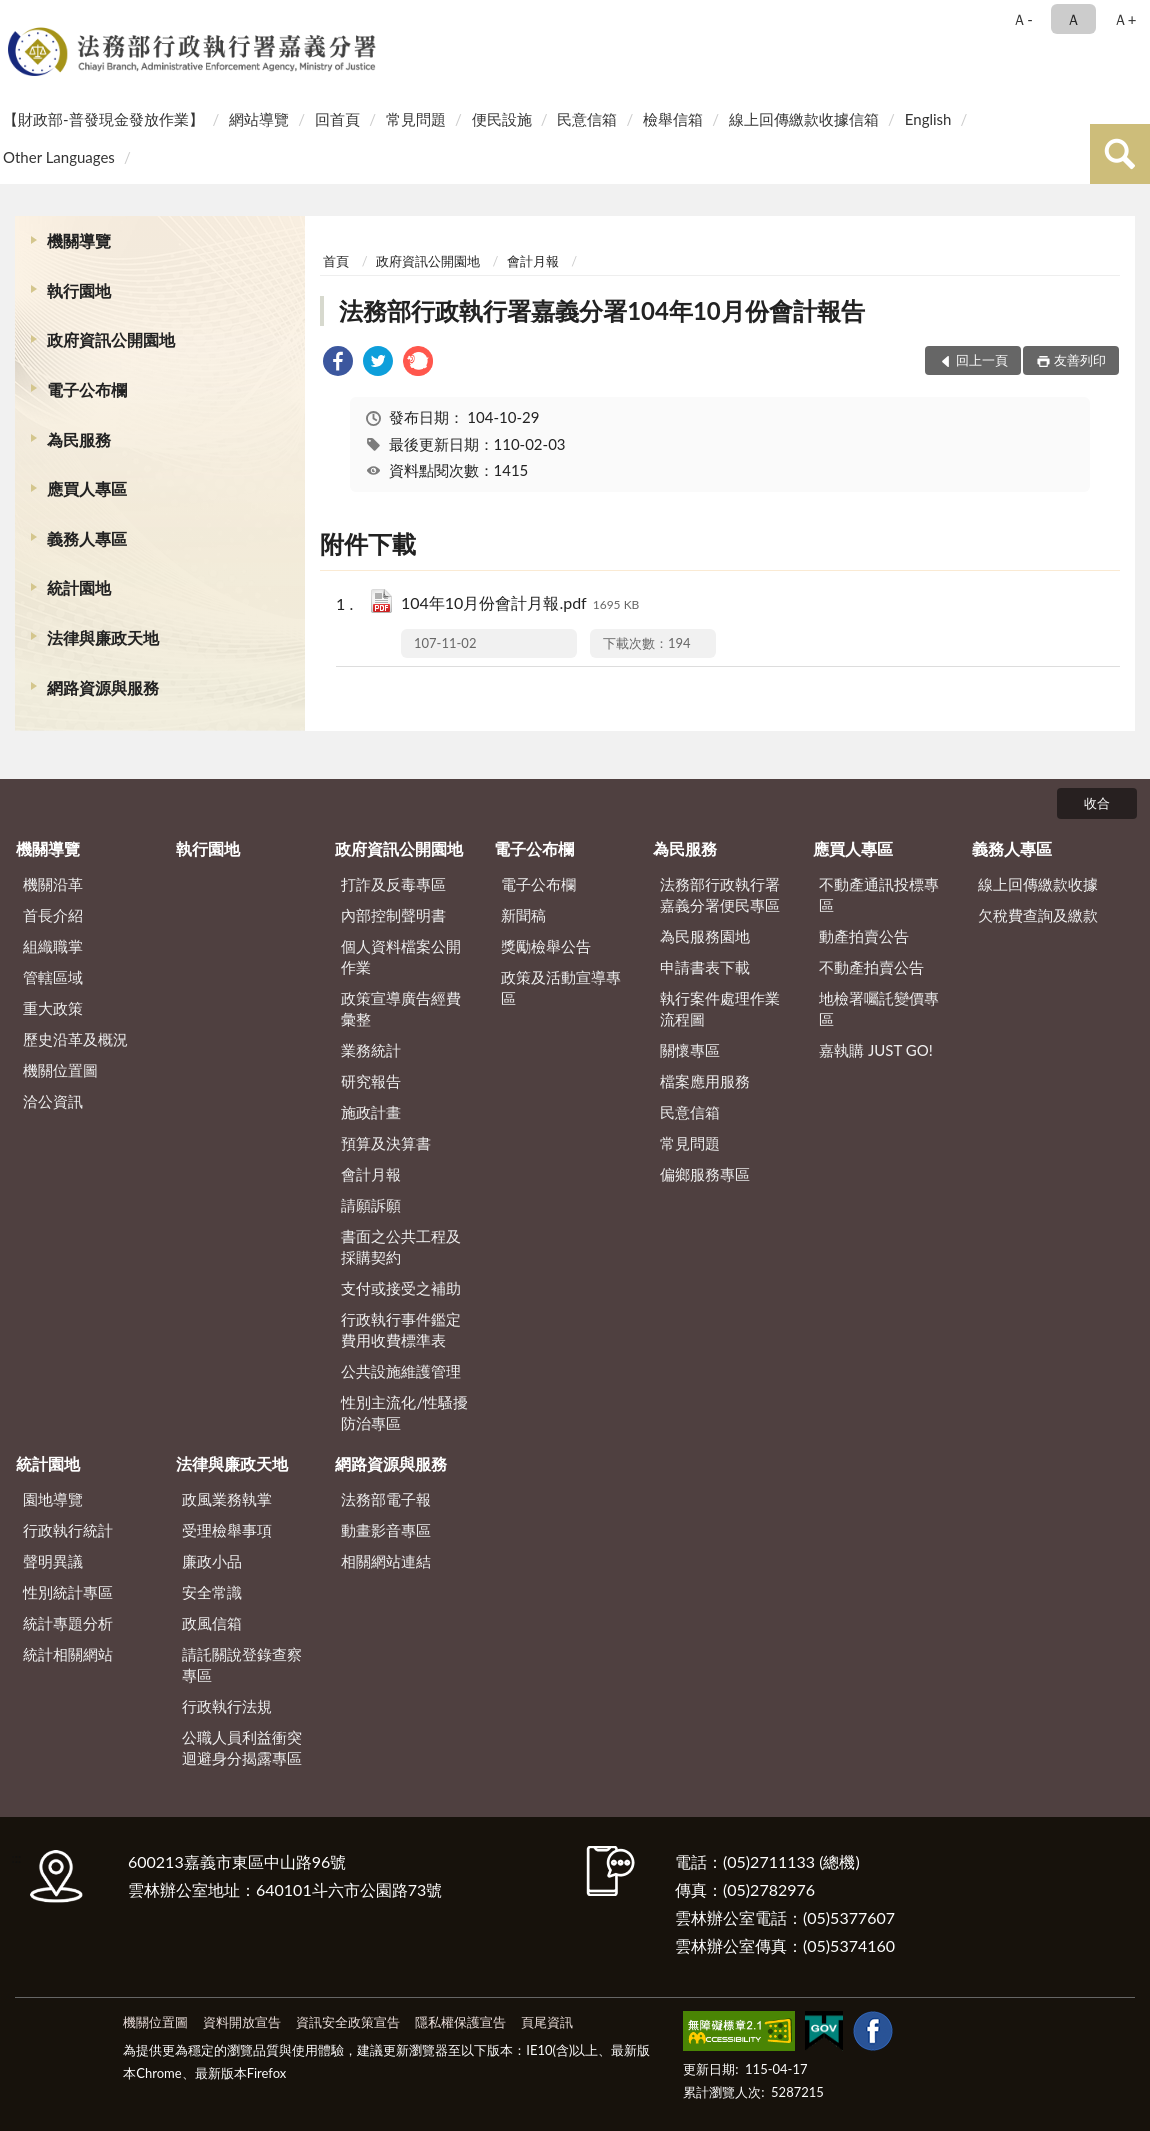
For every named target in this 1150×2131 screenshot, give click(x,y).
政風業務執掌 (227, 1499)
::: (19, 17)
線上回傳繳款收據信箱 (804, 119)
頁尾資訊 (547, 2022)
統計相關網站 (68, 1654)
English (928, 119)
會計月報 (533, 261)
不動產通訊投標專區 (879, 894)
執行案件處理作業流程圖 (720, 1008)
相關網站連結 (386, 1561)
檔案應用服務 (705, 1081)
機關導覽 (79, 240)
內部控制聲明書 (393, 915)
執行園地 (79, 290)
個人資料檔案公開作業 (401, 956)
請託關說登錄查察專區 (242, 1664)
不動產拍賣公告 (871, 967)
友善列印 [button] (1080, 360)
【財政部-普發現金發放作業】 (103, 119)
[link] (338, 363)
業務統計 (371, 1050)
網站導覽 (259, 119)
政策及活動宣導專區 (561, 987)
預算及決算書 (386, 1143)
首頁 (336, 261)
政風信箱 (212, 1623)
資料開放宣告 (242, 2022)
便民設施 (502, 119)
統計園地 (79, 587)
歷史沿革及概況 (75, 1039)
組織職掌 (53, 946)
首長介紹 (53, 915)
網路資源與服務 (103, 687)
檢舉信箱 (673, 119)
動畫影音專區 (386, 1530)
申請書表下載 (705, 967)
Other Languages (59, 157)
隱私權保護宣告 (460, 2022)
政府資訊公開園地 (111, 339)
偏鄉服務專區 (705, 1174)
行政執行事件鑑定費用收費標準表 (401, 1329)
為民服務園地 (705, 936)
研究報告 (371, 1081)
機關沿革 (53, 884)
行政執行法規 (227, 1706)
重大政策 (53, 1008)
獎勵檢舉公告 (546, 946)
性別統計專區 (68, 1592)
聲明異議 (53, 1561)
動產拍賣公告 (864, 936)
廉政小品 (212, 1561)
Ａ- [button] (1022, 19)
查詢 (1120, 154)
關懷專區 (690, 1050)
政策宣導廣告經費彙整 (401, 1008)
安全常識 (212, 1592)
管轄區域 (53, 977)
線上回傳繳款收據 (1038, 884)
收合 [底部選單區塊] (1097, 803)
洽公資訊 (53, 1101)
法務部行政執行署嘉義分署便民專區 (720, 894)
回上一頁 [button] (982, 360)
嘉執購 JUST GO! (876, 1050)
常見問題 (416, 119)
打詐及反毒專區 (393, 884)
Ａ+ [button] (1125, 19)
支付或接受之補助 (401, 1288)
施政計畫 (371, 1112)
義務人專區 (87, 538)
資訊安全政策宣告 (348, 2022)
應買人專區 (87, 488)
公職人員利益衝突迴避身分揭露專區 (242, 1747)
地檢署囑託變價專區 (879, 1008)
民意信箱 (587, 119)
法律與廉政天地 (103, 637)
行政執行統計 (68, 1530)
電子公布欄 (87, 389)
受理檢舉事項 (227, 1530)
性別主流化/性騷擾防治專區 (404, 1412)
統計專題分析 (68, 1623)
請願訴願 (371, 1205)
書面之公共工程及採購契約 (401, 1246)
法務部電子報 (386, 1499)
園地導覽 (53, 1499)
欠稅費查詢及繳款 (1038, 915)
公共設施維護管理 (401, 1371)
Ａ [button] (1073, 19)
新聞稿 (523, 915)
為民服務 (79, 439)
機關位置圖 (60, 1070)
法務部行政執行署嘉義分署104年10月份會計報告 (602, 310)
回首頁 (337, 119)
